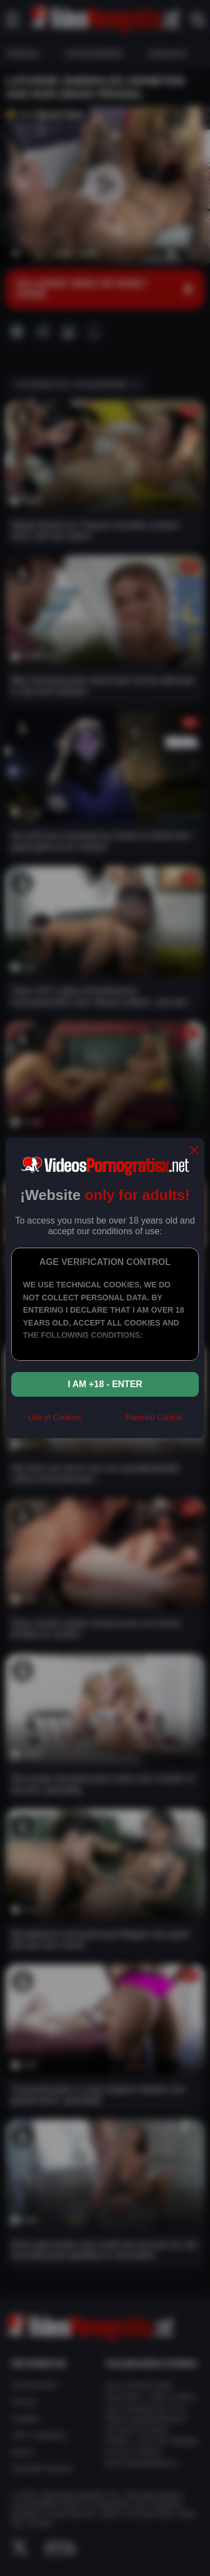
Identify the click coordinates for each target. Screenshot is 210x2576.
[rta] (103, 1421)
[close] (194, 1151)
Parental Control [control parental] (153, 1417)
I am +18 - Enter (105, 1384)
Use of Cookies (54, 1417)
